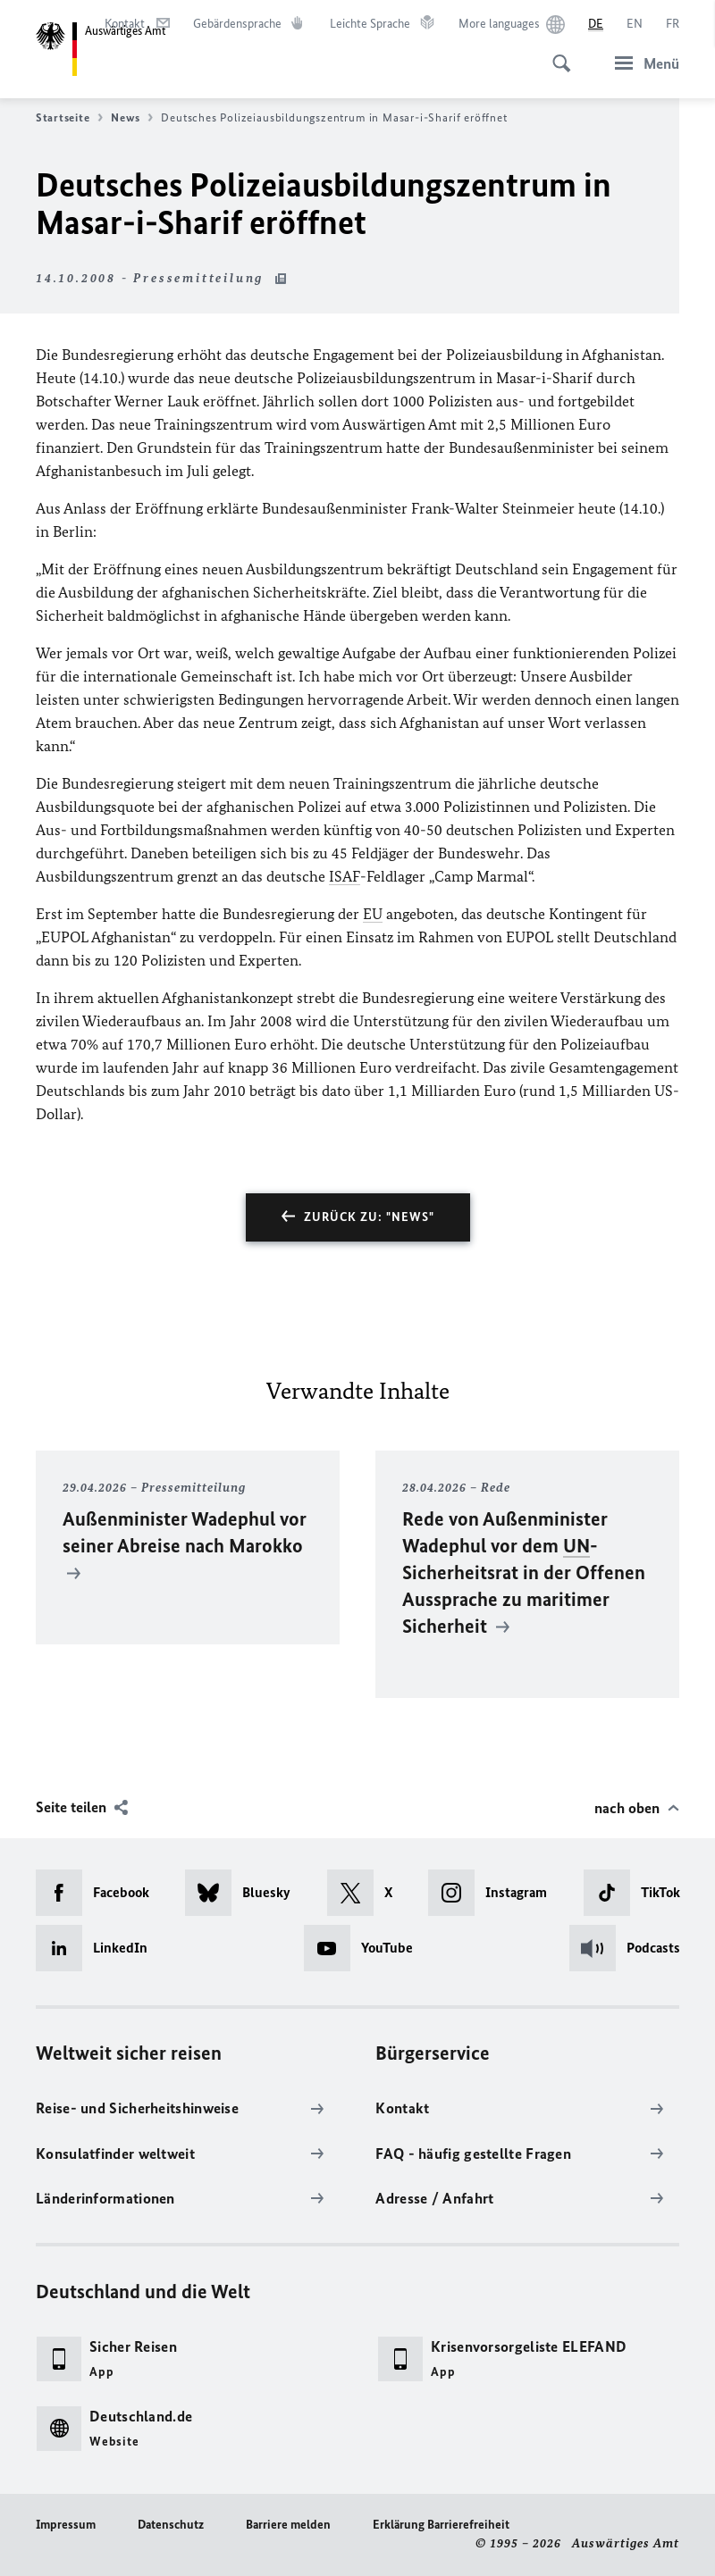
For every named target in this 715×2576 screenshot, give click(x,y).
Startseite (69, 118)
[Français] (672, 24)
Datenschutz (171, 2524)
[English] (635, 24)
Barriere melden (288, 2524)
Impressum (66, 2524)
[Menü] (641, 63)
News (132, 118)
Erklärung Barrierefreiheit (441, 2524)
